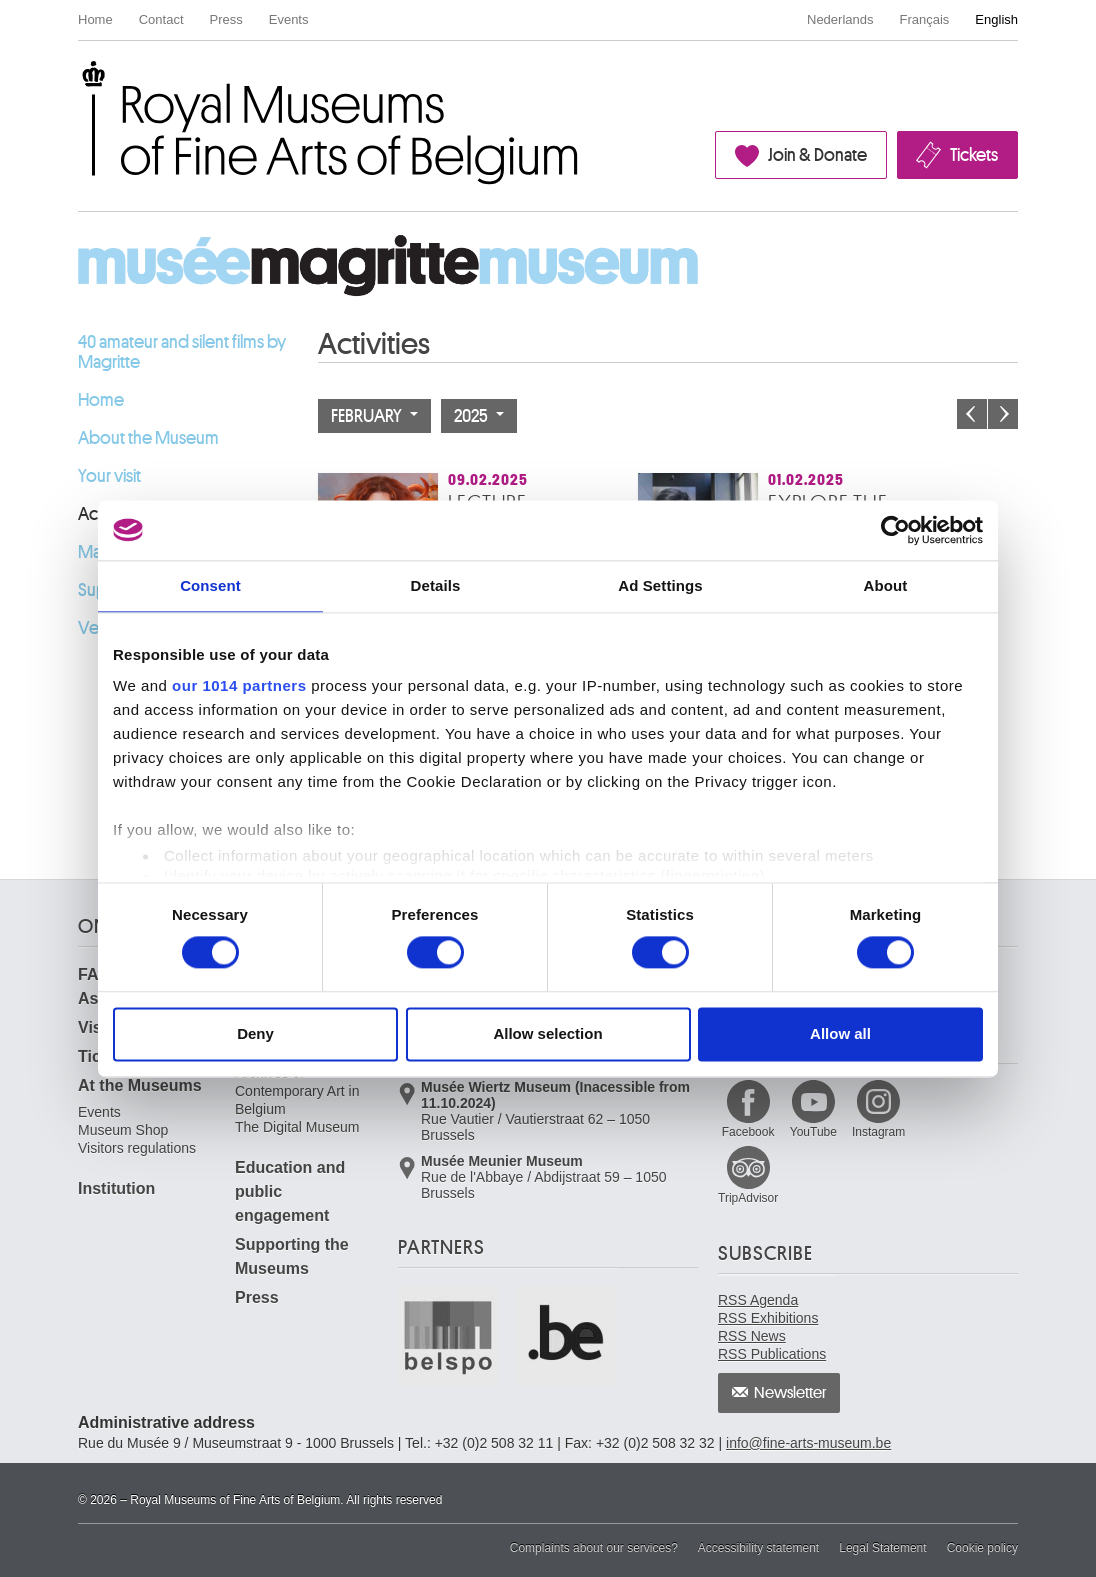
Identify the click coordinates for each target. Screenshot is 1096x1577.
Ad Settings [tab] (660, 585)
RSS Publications (772, 1354)
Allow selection (547, 1033)
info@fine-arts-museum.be (808, 1443)
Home (95, 19)
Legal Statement (882, 1548)
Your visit (109, 476)
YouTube (813, 1132)
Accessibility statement (758, 1548)
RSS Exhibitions (768, 1318)
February (374, 416)
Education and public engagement (290, 1191)
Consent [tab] (210, 585)
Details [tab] (436, 585)
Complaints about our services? (594, 1548)
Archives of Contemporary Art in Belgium (297, 1091)
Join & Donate (817, 155)
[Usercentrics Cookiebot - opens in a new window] (895, 530)
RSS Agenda (758, 1300)
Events (289, 19)
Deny (255, 1033)
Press (226, 19)
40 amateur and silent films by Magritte (182, 352)
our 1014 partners (239, 685)
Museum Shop (123, 1130)
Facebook (748, 1132)
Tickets (974, 155)
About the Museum (148, 438)
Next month (1003, 414)
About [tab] (886, 585)
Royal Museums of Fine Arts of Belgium (77, 83)
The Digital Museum (297, 1127)
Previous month (972, 414)
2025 (479, 416)
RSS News (752, 1336)
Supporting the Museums (292, 1256)
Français (925, 19)
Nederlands (840, 19)
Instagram (878, 1132)
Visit (95, 1027)
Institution (116, 1188)
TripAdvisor (748, 1198)
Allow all (840, 1033)
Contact (161, 19)
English (996, 19)
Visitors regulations (137, 1148)
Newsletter (790, 1393)
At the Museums (140, 1085)
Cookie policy (982, 1548)
